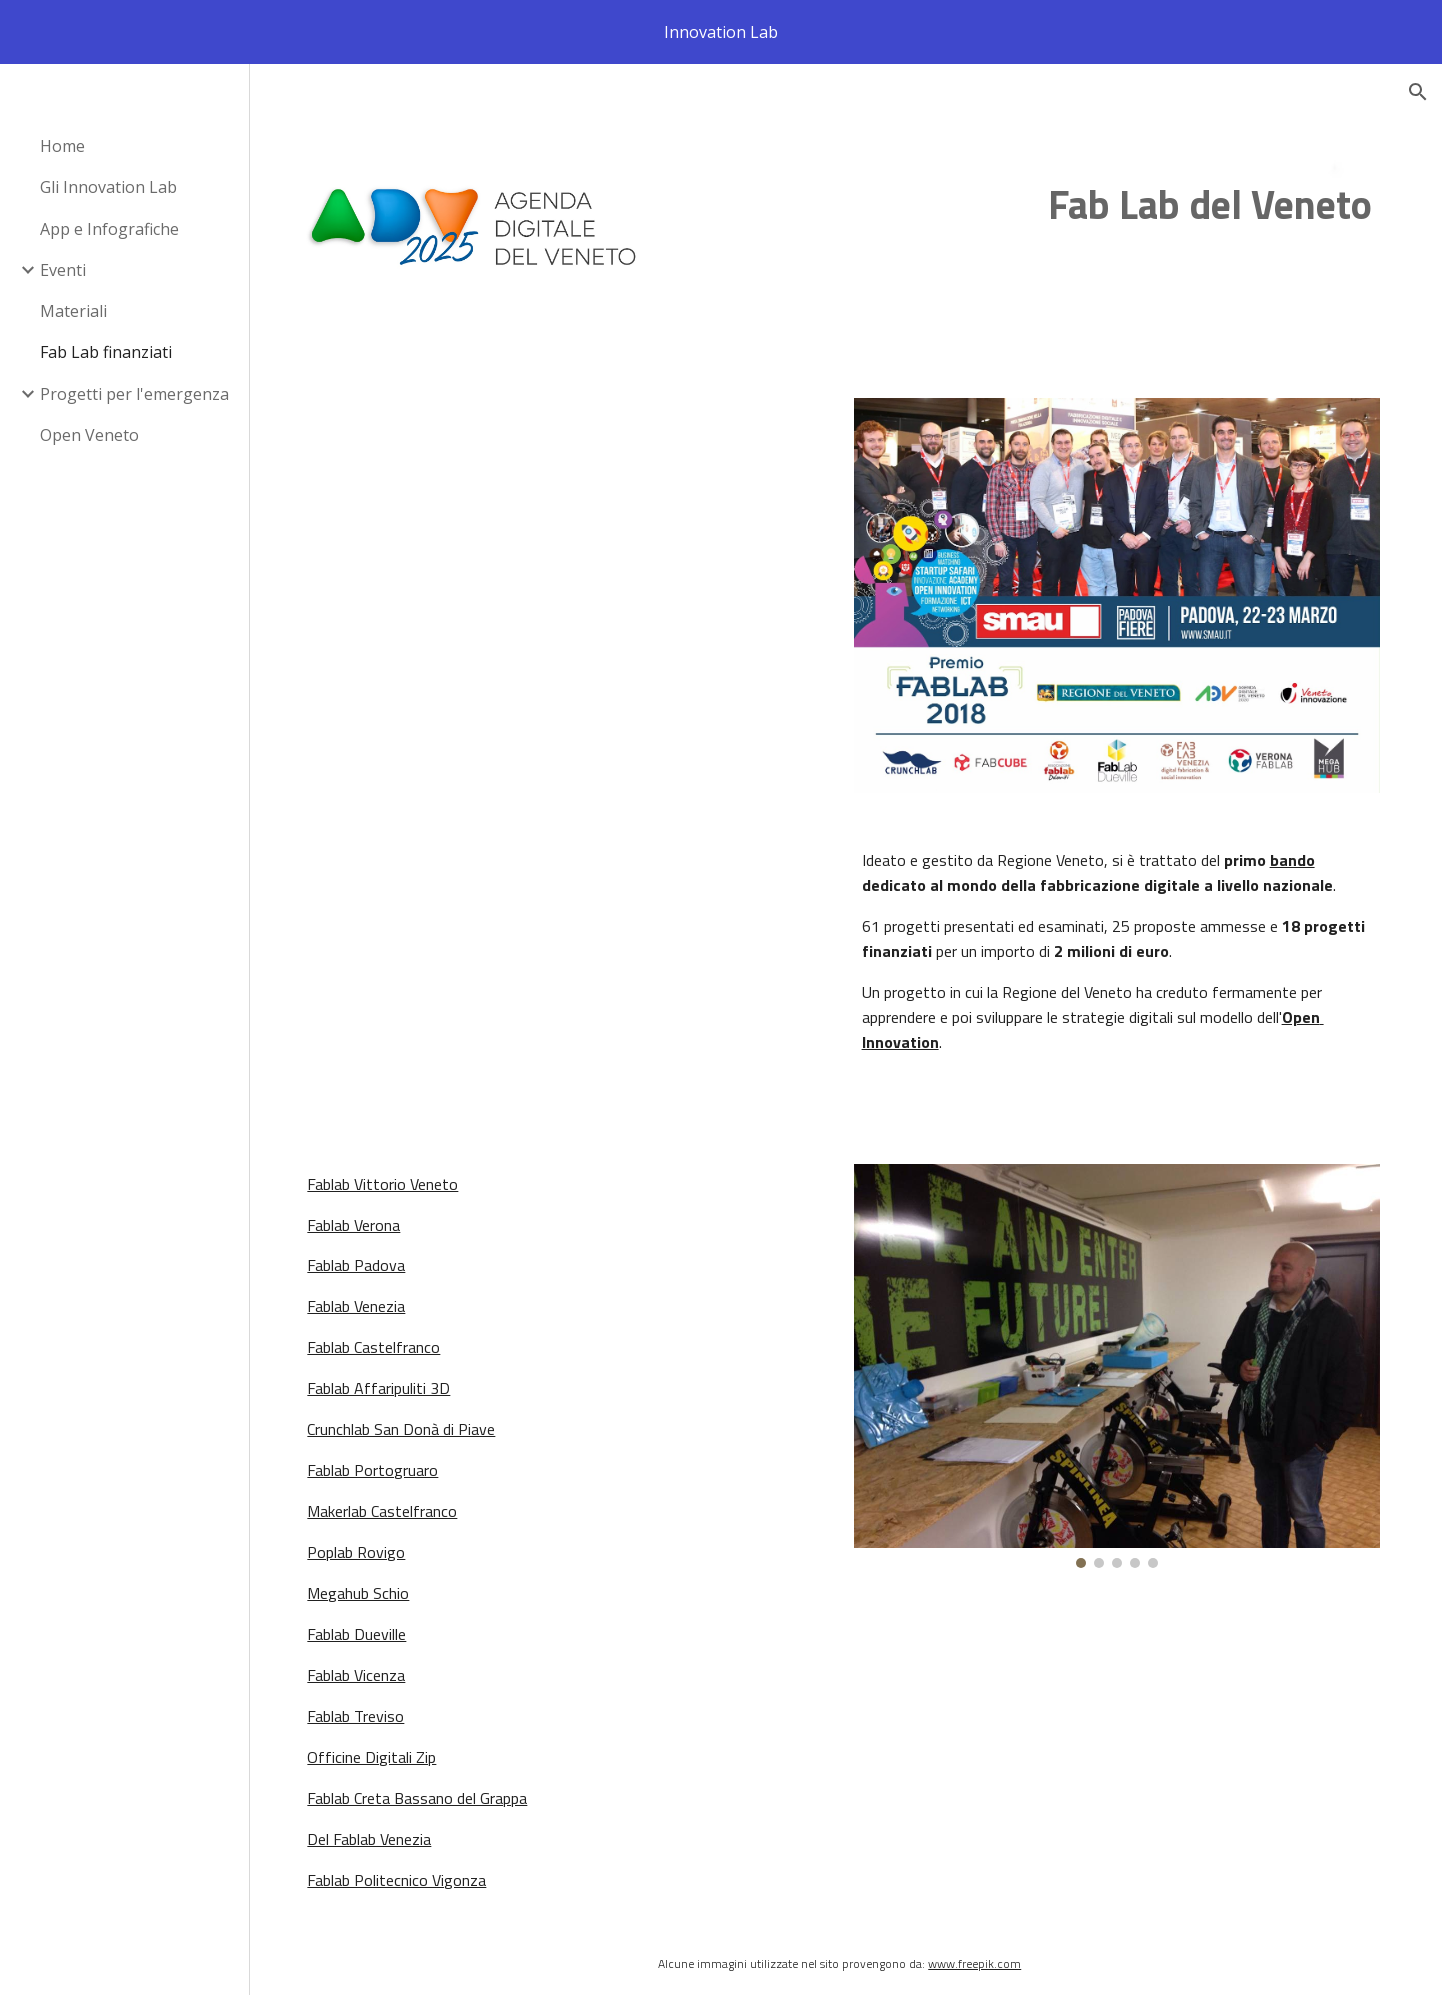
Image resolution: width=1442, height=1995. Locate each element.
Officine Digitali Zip (384, 1749)
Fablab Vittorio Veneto (395, 1176)
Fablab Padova (369, 1257)
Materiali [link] (73, 311)
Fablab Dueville (369, 1626)
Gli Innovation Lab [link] (108, 187)
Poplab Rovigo (369, 1544)
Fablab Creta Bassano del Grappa (430, 1790)
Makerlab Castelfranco (395, 1503)
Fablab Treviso (368, 1708)
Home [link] (62, 146)
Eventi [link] (63, 270)
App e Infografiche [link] (109, 229)
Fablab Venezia (369, 1298)
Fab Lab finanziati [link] (106, 352)
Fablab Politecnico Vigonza (409, 1872)
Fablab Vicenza (369, 1667)
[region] (721, 32)
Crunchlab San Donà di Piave (414, 1421)
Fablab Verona (366, 1216)
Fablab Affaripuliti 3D (391, 1380)
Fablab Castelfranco (386, 1339)
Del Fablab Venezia (382, 1831)
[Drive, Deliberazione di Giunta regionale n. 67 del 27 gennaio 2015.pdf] (572, 753)
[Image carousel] (1120, 1356)
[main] (1028, 206)
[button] (1418, 92)
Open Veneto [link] (89, 435)
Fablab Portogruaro (385, 1462)
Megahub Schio (371, 1585)
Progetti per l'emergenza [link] (134, 394)
